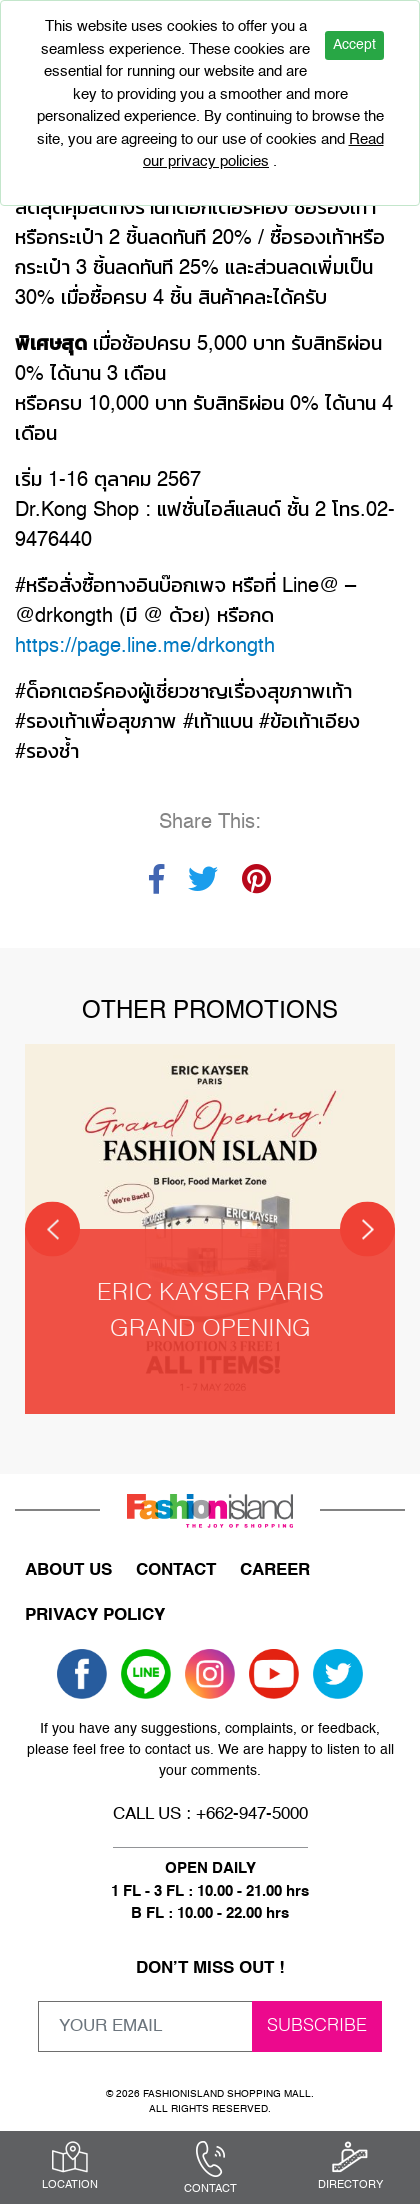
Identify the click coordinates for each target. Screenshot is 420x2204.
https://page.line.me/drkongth (145, 647)
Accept (354, 45)
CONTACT (176, 1570)
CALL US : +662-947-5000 (210, 1814)
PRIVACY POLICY (95, 1615)
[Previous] (52, 1229)
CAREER (275, 1570)
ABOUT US (68, 1570)
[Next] (367, 1229)
